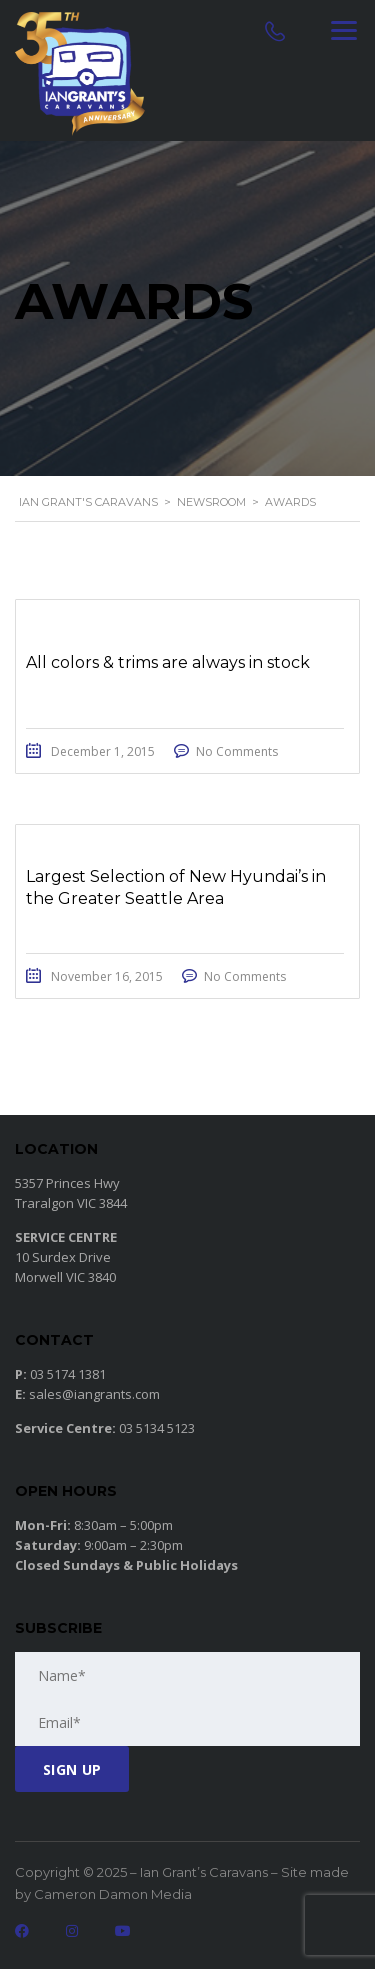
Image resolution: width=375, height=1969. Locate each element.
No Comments (237, 751)
